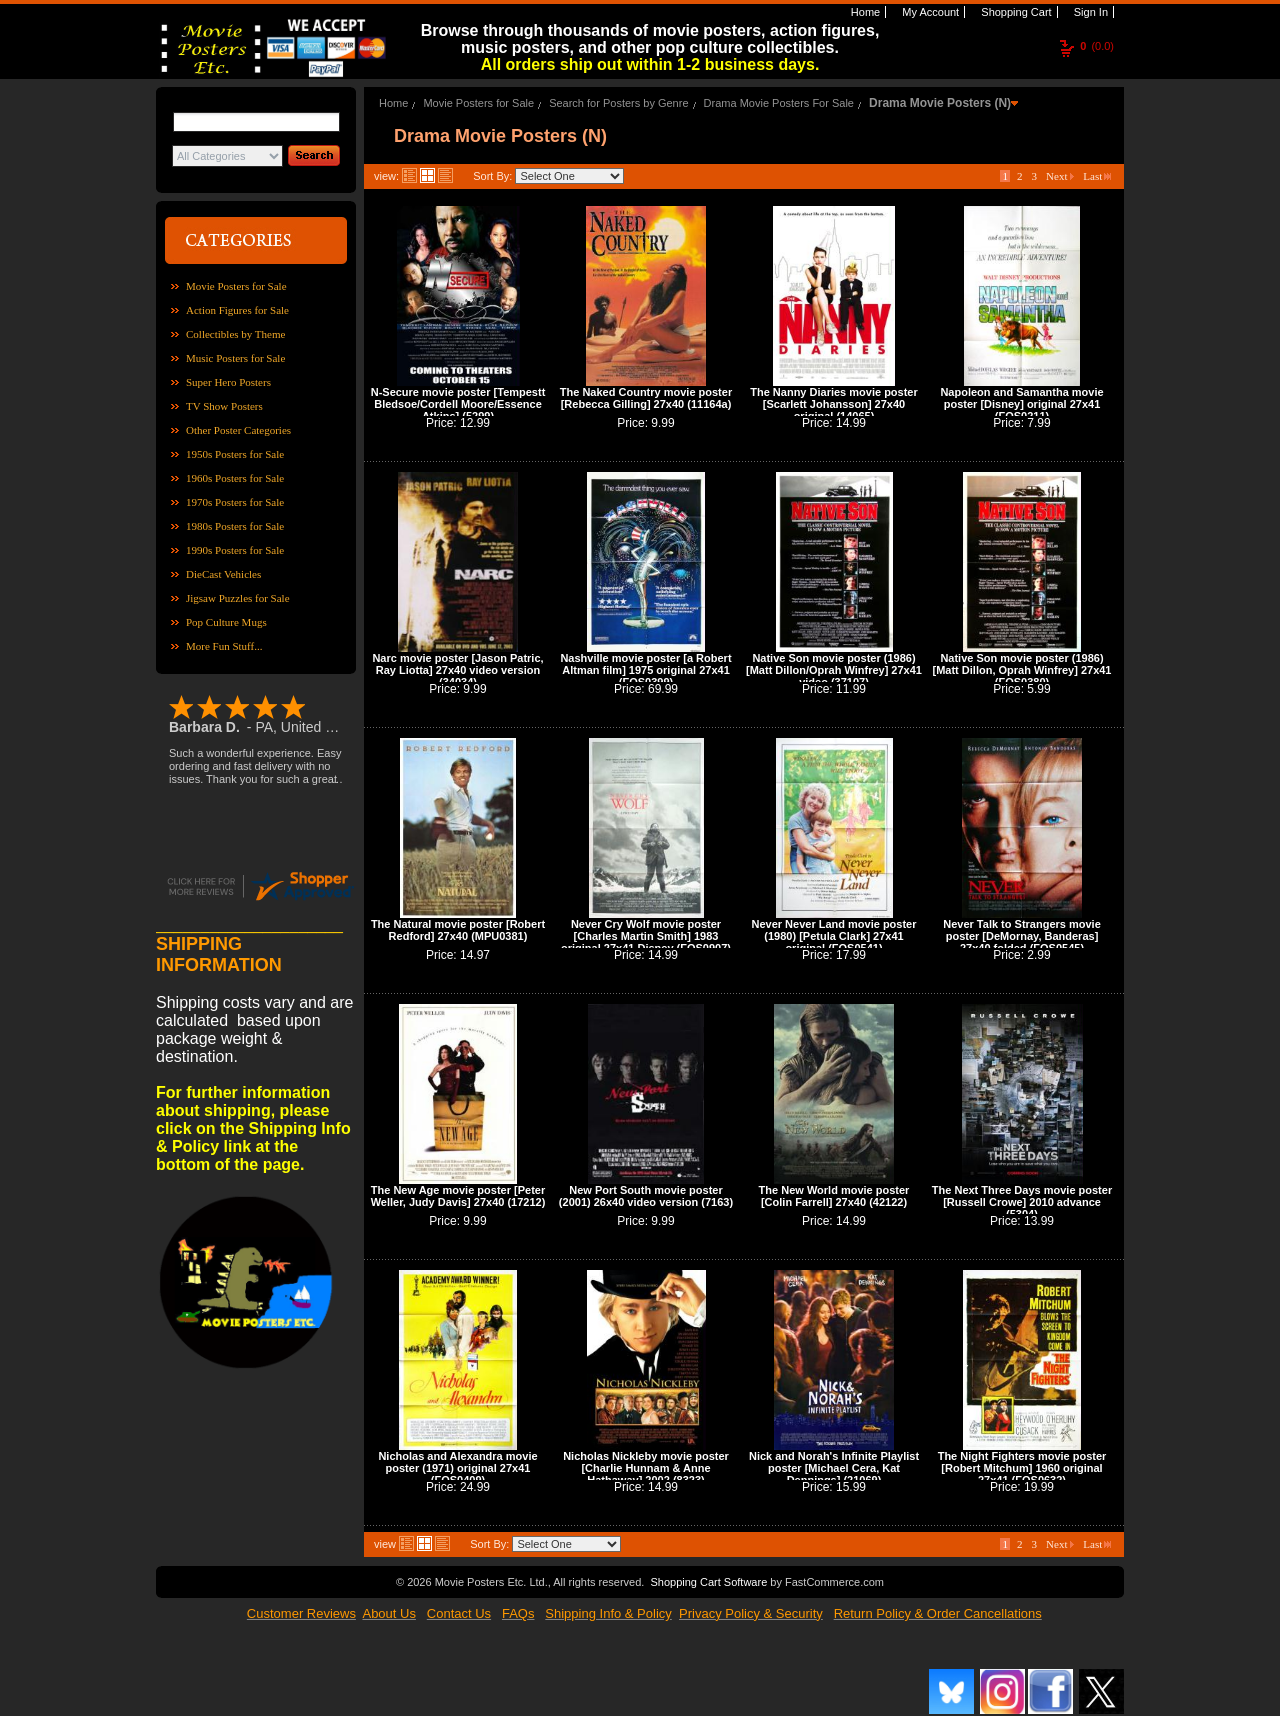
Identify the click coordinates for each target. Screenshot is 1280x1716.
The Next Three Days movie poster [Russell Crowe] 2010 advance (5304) (1022, 1202)
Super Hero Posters (228, 382)
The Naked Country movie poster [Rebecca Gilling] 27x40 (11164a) (646, 398)
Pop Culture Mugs (226, 622)
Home (864, 12)
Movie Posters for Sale (236, 286)
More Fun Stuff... (224, 646)
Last (1097, 176)
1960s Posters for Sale (235, 478)
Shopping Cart (1014, 12)
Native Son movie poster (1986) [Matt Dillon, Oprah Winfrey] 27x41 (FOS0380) (1022, 670)
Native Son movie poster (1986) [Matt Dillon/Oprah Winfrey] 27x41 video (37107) (834, 670)
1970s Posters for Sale (235, 502)
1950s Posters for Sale (235, 454)
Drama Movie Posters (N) (940, 103)
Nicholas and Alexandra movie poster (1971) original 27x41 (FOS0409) (457, 1468)
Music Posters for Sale (235, 358)
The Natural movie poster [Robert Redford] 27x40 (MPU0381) (458, 930)
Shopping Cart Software (708, 1582)
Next (1060, 176)
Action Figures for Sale (237, 310)
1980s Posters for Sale (235, 526)
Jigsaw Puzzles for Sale (238, 598)
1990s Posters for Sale (235, 550)
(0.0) (1097, 46)
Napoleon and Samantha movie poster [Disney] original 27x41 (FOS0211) (1021, 404)
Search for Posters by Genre (618, 103)
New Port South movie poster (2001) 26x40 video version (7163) (646, 1196)
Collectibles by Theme (235, 334)
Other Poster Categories (238, 430)
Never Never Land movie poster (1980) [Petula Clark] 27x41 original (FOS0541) (833, 936)
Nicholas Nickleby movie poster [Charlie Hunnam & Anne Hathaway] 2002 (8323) (646, 1468)
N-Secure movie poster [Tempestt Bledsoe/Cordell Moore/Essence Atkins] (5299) (458, 404)
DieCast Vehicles (223, 574)
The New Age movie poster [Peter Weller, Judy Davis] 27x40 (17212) (458, 1196)
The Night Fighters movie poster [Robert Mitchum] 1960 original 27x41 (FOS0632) (1022, 1468)
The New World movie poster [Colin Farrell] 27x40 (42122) (834, 1196)
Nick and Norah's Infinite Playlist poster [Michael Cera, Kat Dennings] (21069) (834, 1468)
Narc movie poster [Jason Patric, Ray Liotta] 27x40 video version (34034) (457, 670)
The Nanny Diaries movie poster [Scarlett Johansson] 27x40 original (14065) (834, 404)
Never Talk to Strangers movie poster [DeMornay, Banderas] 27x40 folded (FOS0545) (1022, 936)
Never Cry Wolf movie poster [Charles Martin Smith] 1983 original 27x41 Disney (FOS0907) (646, 936)
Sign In (1089, 12)
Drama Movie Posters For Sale (779, 103)
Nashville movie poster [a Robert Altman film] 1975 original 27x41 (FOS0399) (645, 670)
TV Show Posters (224, 406)
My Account (929, 12)
